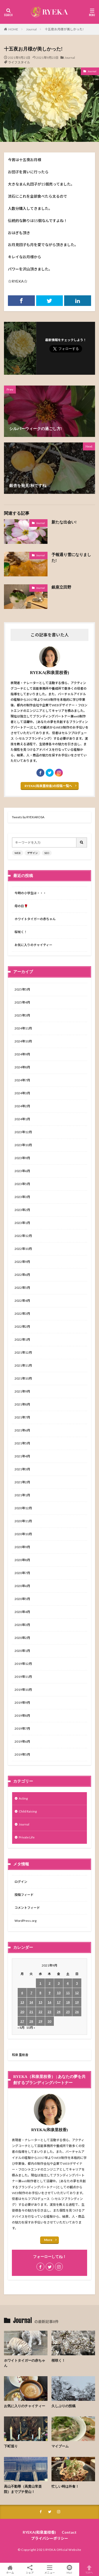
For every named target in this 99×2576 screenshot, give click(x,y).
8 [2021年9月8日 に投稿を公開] (40, 1993)
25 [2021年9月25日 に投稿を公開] (68, 2012)
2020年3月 (22, 1625)
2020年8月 (22, 1560)
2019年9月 (22, 1703)
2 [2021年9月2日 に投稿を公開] (49, 1983)
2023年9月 (22, 1158)
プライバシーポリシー (49, 2538)
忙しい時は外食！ (65, 2486)
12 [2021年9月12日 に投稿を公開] (77, 1993)
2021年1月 (22, 1495)
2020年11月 (23, 1521)
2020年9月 (22, 1547)
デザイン (32, 853)
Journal (31, 29)
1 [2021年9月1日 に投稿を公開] (40, 1983)
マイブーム (60, 2446)
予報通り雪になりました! (71, 558)
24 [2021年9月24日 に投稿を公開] (58, 2012)
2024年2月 (22, 1106)
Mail (69, 2569)
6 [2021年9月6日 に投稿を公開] (22, 1993)
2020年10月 (23, 1534)
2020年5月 (22, 1599)
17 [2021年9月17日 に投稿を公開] (58, 2002)
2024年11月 (23, 1028)
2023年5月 (22, 1184)
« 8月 (21, 2028)
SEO (46, 853)
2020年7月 (22, 1573)
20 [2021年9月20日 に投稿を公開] (22, 2012)
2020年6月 (22, 1586)
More (48, 2240)
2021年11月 (23, 1365)
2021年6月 (22, 1430)
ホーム (10, 2569)
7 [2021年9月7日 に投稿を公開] (31, 1993)
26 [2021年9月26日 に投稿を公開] (77, 2012)
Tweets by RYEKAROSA (28, 817)
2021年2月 (22, 1482)
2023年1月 (22, 1223)
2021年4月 (22, 1456)
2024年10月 (23, 1041)
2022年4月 (22, 1301)
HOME (13, 29)
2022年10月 (23, 1249)
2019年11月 (23, 1677)
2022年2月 (22, 1326)
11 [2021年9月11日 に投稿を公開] (68, 1993)
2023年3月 (22, 1197)
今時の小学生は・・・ (30, 893)
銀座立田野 (61, 587)
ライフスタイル (19, 62)
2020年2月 (22, 1638)
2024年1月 (22, 1119)
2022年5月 (22, 1288)
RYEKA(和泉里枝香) (39, 2532)
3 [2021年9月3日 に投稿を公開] (59, 1983)
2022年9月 (22, 1262)
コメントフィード (27, 1908)
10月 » (30, 2028)
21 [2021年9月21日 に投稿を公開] (31, 2012)
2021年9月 (22, 1391)
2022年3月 (22, 1314)
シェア (30, 2569)
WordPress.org (25, 1921)
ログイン (21, 1882)
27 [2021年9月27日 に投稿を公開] (22, 2021)
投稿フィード (24, 1895)
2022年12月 (23, 1236)
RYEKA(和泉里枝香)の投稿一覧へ (48, 786)
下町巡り (11, 2446)
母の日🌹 (21, 906)
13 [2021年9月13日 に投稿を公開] (22, 2002)
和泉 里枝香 (20, 2055)
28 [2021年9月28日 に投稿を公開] (31, 2021)
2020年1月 (22, 1651)
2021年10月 (23, 1378)
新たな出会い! (64, 522)
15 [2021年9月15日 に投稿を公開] (40, 2002)
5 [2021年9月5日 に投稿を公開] (77, 1983)
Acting (23, 1798)
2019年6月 (22, 1741)
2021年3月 (22, 1469)
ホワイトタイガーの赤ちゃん (35, 919)
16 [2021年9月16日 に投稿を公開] (49, 2002)
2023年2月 (22, 1210)
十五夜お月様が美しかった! (64, 29)
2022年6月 (22, 1275)
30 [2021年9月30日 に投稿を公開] (49, 2021)
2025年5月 (22, 989)
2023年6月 (22, 1171)
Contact (69, 2532)
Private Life (27, 1837)
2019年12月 (23, 1664)
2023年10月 (23, 1145)
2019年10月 (23, 1690)
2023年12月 (23, 1132)
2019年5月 (22, 1754)
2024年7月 (22, 1080)
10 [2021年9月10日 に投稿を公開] (58, 1993)
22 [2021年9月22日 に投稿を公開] (40, 2012)
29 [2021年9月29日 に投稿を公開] (40, 2021)
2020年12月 (23, 1508)
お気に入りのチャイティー (33, 945)
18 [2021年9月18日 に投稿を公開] (68, 2002)
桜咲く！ (21, 932)
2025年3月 (22, 1015)
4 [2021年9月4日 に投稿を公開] (68, 1983)
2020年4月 (22, 1612)
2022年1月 (22, 1339)
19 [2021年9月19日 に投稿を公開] (77, 2002)
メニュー (49, 2569)
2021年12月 (23, 1352)
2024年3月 (22, 1093)
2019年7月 (22, 1728)
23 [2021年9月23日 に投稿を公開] (49, 2012)
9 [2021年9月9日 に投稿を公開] (49, 1993)
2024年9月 (22, 1054)
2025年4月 (22, 1002)
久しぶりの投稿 (63, 2406)
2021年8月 (22, 1404)
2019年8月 (22, 1716)
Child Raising (28, 1811)
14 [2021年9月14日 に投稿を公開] (31, 2002)
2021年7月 (22, 1417)
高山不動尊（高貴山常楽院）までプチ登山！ (23, 2489)
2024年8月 (22, 1067)
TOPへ (89, 2569)
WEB (18, 853)
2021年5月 (22, 1443)
